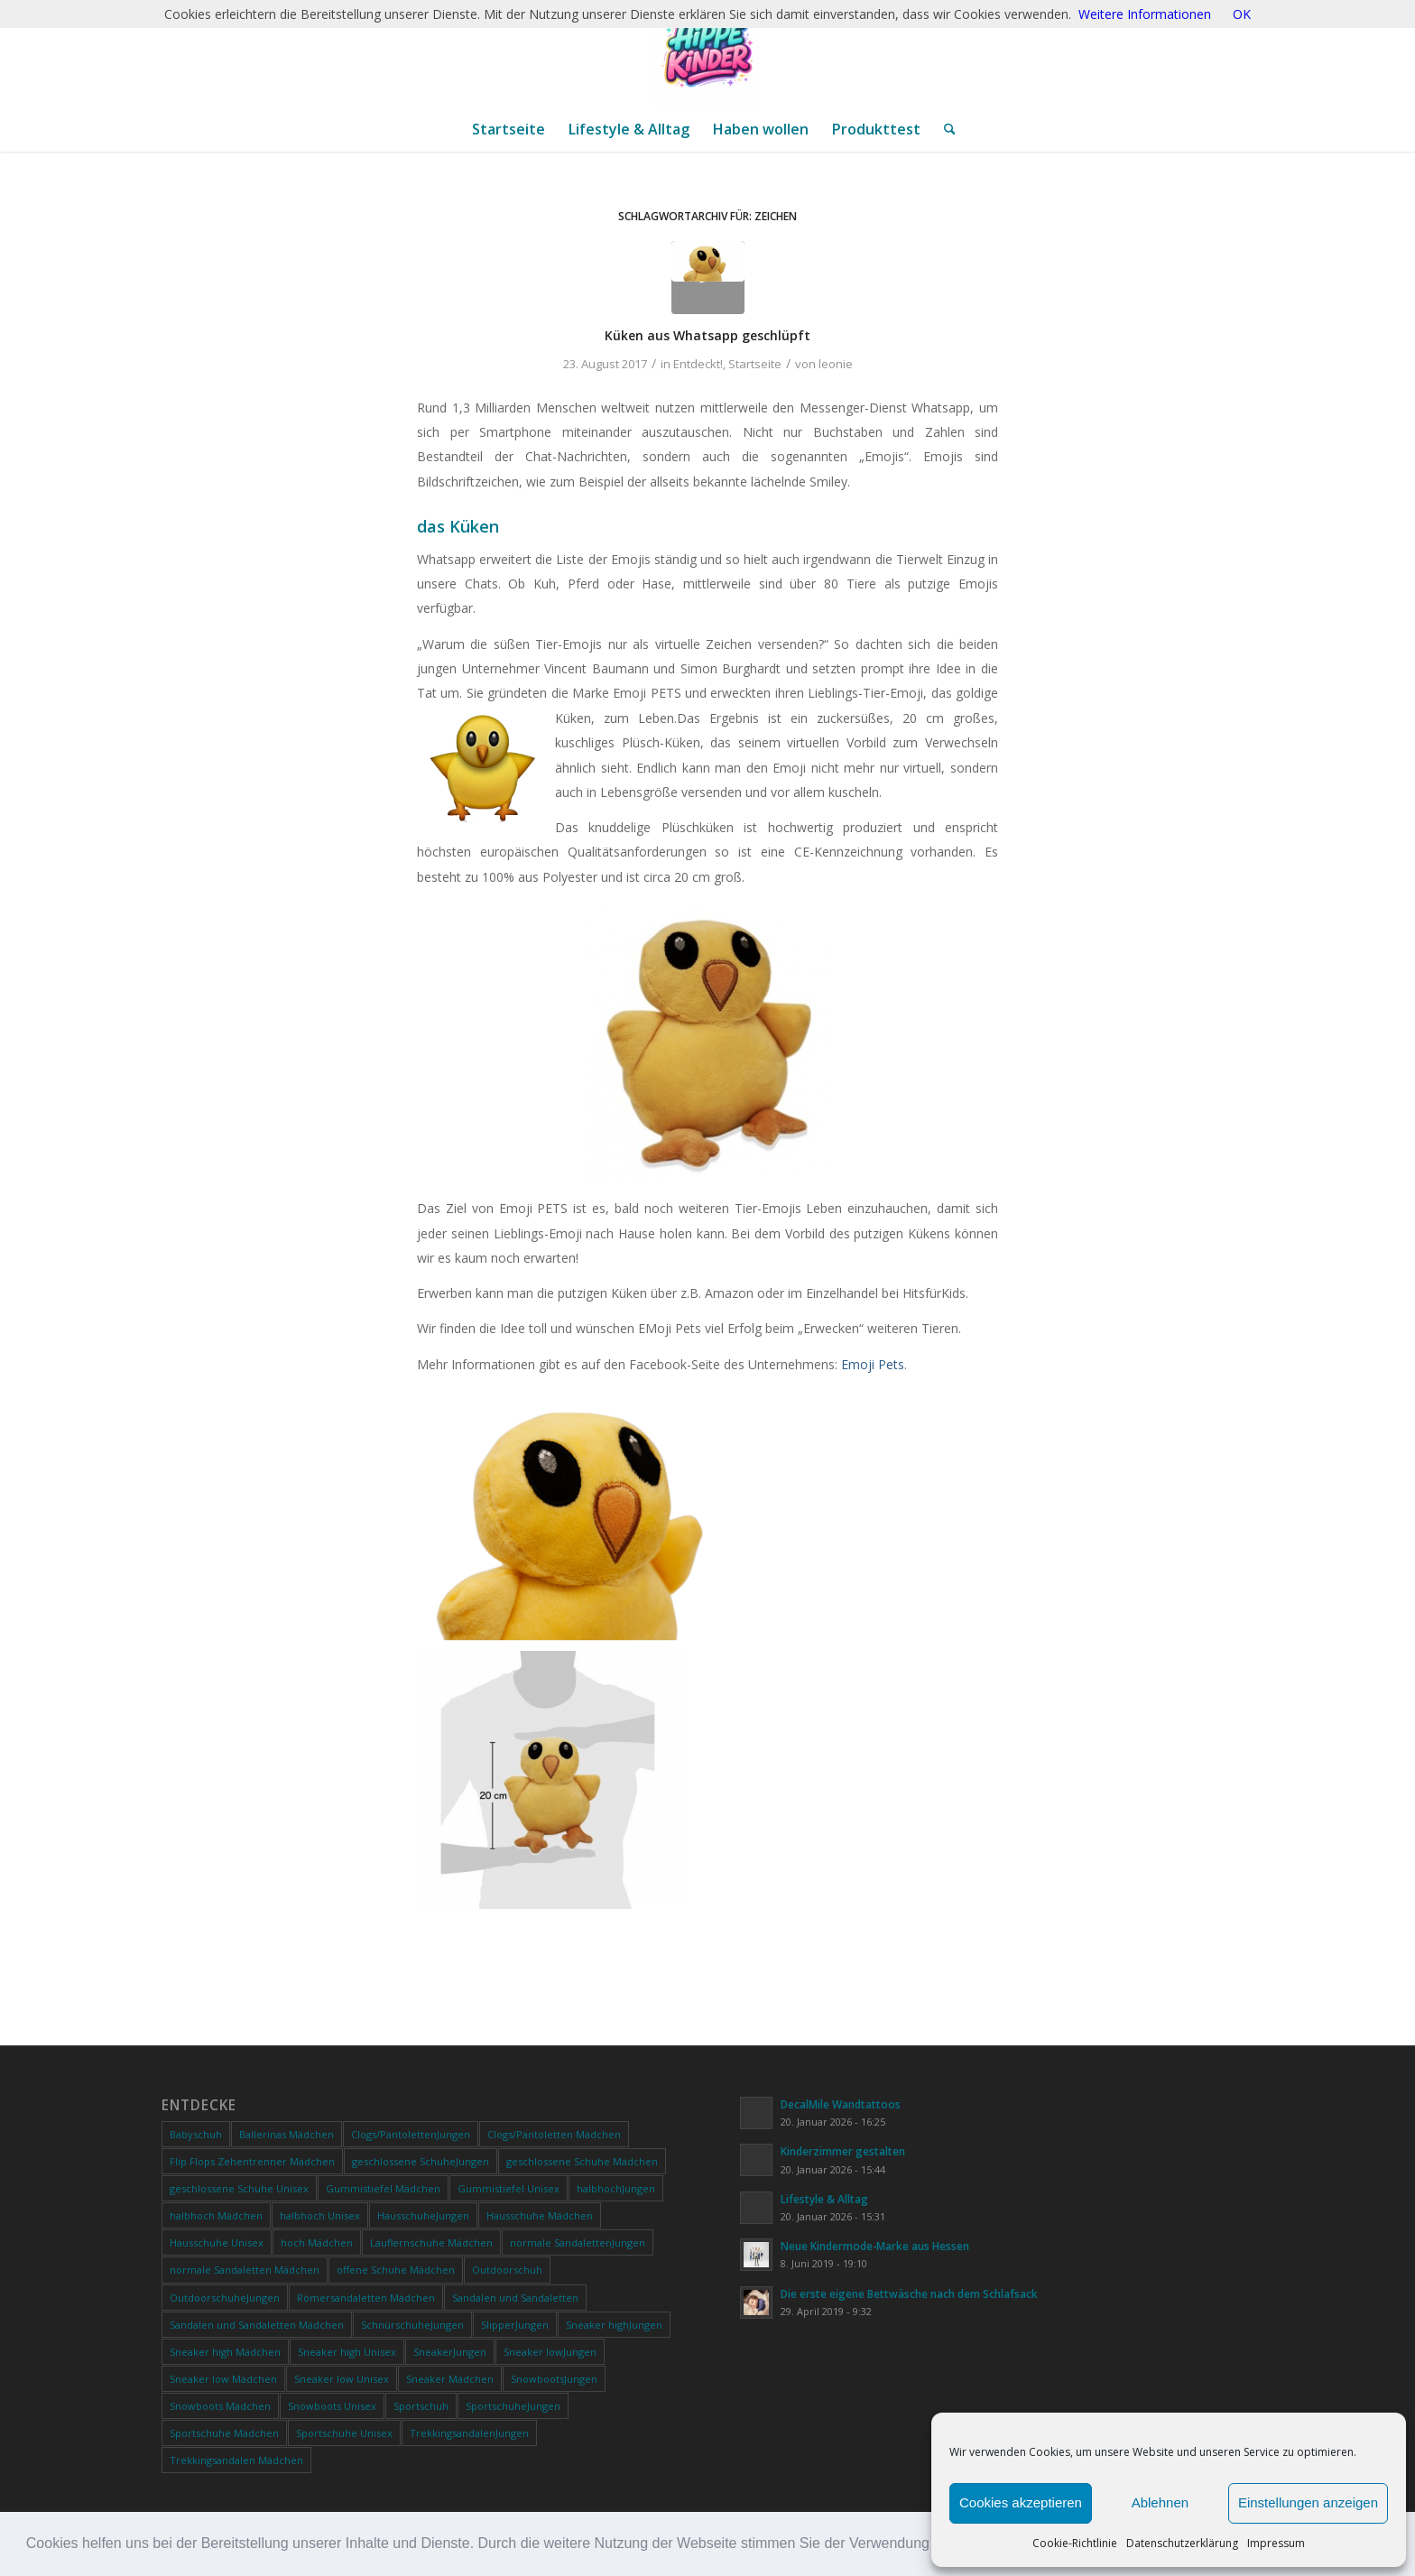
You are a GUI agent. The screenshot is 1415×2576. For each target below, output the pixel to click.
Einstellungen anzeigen (1308, 2502)
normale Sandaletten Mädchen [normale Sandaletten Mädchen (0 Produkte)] (244, 2269)
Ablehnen (1160, 2502)
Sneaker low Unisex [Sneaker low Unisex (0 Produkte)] (341, 2379)
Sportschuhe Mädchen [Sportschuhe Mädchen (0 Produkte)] (224, 2433)
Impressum (1276, 2543)
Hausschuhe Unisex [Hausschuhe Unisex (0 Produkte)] (217, 2242)
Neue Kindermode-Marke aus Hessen (875, 2245)
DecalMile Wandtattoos (841, 2104)
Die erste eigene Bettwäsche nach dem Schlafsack (909, 2293)
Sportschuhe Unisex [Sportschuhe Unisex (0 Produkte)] (344, 2433)
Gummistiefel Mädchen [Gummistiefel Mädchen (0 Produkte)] (383, 2188)
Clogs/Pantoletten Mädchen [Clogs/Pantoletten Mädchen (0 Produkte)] (554, 2134)
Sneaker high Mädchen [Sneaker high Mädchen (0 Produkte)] (225, 2351)
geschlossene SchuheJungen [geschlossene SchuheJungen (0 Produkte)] (420, 2161)
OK (1242, 14)
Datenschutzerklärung (1182, 2543)
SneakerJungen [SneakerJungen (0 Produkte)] (449, 2351)
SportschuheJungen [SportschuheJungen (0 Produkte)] (513, 2406)
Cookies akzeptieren (1020, 2502)
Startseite (754, 364)
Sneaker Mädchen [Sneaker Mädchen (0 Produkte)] (450, 2379)
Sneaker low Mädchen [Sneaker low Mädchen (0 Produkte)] (223, 2379)
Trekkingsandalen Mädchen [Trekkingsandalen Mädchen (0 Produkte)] (236, 2460)
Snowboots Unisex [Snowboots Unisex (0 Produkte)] (332, 2406)
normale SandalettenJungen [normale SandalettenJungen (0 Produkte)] (577, 2242)
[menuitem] (508, 129)
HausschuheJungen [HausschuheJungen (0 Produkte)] (423, 2215)
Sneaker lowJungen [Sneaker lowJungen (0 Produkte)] (550, 2351)
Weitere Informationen (1144, 14)
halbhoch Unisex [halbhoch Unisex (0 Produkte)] (320, 2215)
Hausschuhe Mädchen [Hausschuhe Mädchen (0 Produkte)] (539, 2215)
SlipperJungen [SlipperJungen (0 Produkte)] (515, 2324)
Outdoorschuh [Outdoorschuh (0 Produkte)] (507, 2269)
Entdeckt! (698, 364)
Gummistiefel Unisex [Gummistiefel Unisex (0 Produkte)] (509, 2188)
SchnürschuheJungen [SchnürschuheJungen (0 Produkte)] (412, 2324)
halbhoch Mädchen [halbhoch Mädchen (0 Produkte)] (216, 2215)
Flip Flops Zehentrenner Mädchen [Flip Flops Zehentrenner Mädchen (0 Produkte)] (252, 2161)
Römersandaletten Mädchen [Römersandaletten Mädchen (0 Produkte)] (366, 2297)
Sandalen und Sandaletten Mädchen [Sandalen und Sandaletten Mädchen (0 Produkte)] (257, 2324)
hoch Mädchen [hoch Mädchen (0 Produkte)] (317, 2242)
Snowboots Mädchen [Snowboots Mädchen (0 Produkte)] (220, 2406)
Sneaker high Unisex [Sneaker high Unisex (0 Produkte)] (347, 2351)
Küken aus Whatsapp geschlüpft (707, 335)
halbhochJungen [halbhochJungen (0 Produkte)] (616, 2188)
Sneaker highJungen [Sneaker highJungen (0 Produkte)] (614, 2324)
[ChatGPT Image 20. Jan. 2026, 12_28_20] (707, 53)
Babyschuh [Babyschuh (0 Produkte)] (196, 2134)
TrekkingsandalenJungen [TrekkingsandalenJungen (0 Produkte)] (469, 2433)
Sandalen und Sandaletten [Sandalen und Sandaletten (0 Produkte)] (515, 2297)
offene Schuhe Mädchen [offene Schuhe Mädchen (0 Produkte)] (396, 2269)
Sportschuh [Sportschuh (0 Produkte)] (421, 2406)
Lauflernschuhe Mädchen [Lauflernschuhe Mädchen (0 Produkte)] (431, 2242)
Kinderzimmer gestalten (843, 2151)
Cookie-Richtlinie (1074, 2543)
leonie (835, 364)
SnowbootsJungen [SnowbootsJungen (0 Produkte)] (554, 2379)
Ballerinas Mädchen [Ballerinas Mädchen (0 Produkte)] (286, 2134)
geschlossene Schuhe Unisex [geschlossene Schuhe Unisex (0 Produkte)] (239, 2188)
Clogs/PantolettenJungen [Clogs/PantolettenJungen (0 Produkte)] (410, 2134)
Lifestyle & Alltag (824, 2198)
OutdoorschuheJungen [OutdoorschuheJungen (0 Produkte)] (225, 2297)
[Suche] (944, 129)
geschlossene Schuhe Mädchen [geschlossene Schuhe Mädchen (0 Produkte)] (582, 2161)
